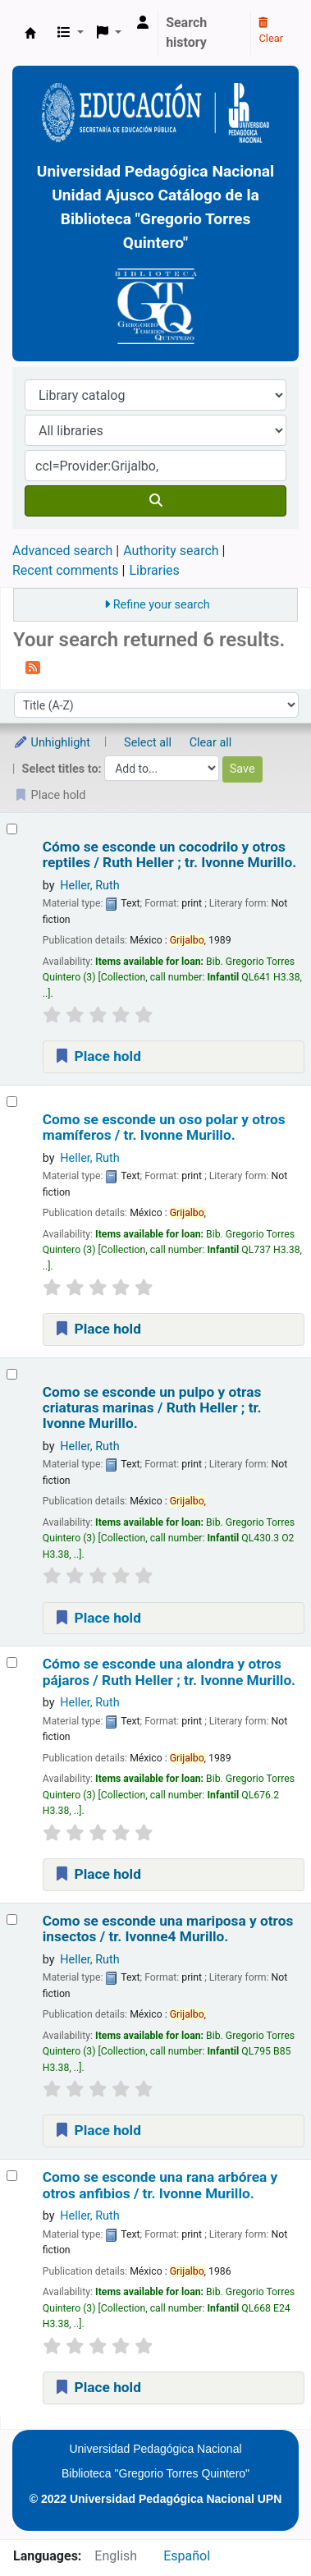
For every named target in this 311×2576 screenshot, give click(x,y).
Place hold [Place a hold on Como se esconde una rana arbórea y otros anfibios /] (97, 2387)
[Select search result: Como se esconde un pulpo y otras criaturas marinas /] (12, 1374)
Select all (148, 743)
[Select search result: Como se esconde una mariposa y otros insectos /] (12, 1919)
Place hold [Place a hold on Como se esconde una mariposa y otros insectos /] (97, 2130)
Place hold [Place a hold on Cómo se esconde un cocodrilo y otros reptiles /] (97, 1056)
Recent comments (65, 570)
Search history (186, 32)
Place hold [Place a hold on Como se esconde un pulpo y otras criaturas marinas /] (97, 1617)
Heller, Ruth (89, 886)
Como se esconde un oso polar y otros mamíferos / (164, 1127)
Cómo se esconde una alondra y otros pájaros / (169, 1671)
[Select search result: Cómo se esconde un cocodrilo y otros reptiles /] (12, 829)
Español (186, 2556)
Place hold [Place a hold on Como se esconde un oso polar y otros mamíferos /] (97, 1328)
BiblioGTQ (30, 33)
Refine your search (161, 605)
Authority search (170, 550)
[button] (70, 32)
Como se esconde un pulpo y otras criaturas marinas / (152, 1408)
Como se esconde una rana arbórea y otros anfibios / (160, 2185)
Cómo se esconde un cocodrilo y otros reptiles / (169, 854)
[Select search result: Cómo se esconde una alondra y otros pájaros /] (12, 1662)
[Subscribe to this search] (33, 666)
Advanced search (62, 550)
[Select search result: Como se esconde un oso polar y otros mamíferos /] (12, 1101)
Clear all (211, 743)
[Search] (155, 501)
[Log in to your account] (143, 23)
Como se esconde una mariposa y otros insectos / (168, 1929)
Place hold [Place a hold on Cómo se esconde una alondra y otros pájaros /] (97, 1874)
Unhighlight (51, 743)
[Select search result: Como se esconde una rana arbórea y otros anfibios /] (12, 2175)
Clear (270, 31)
